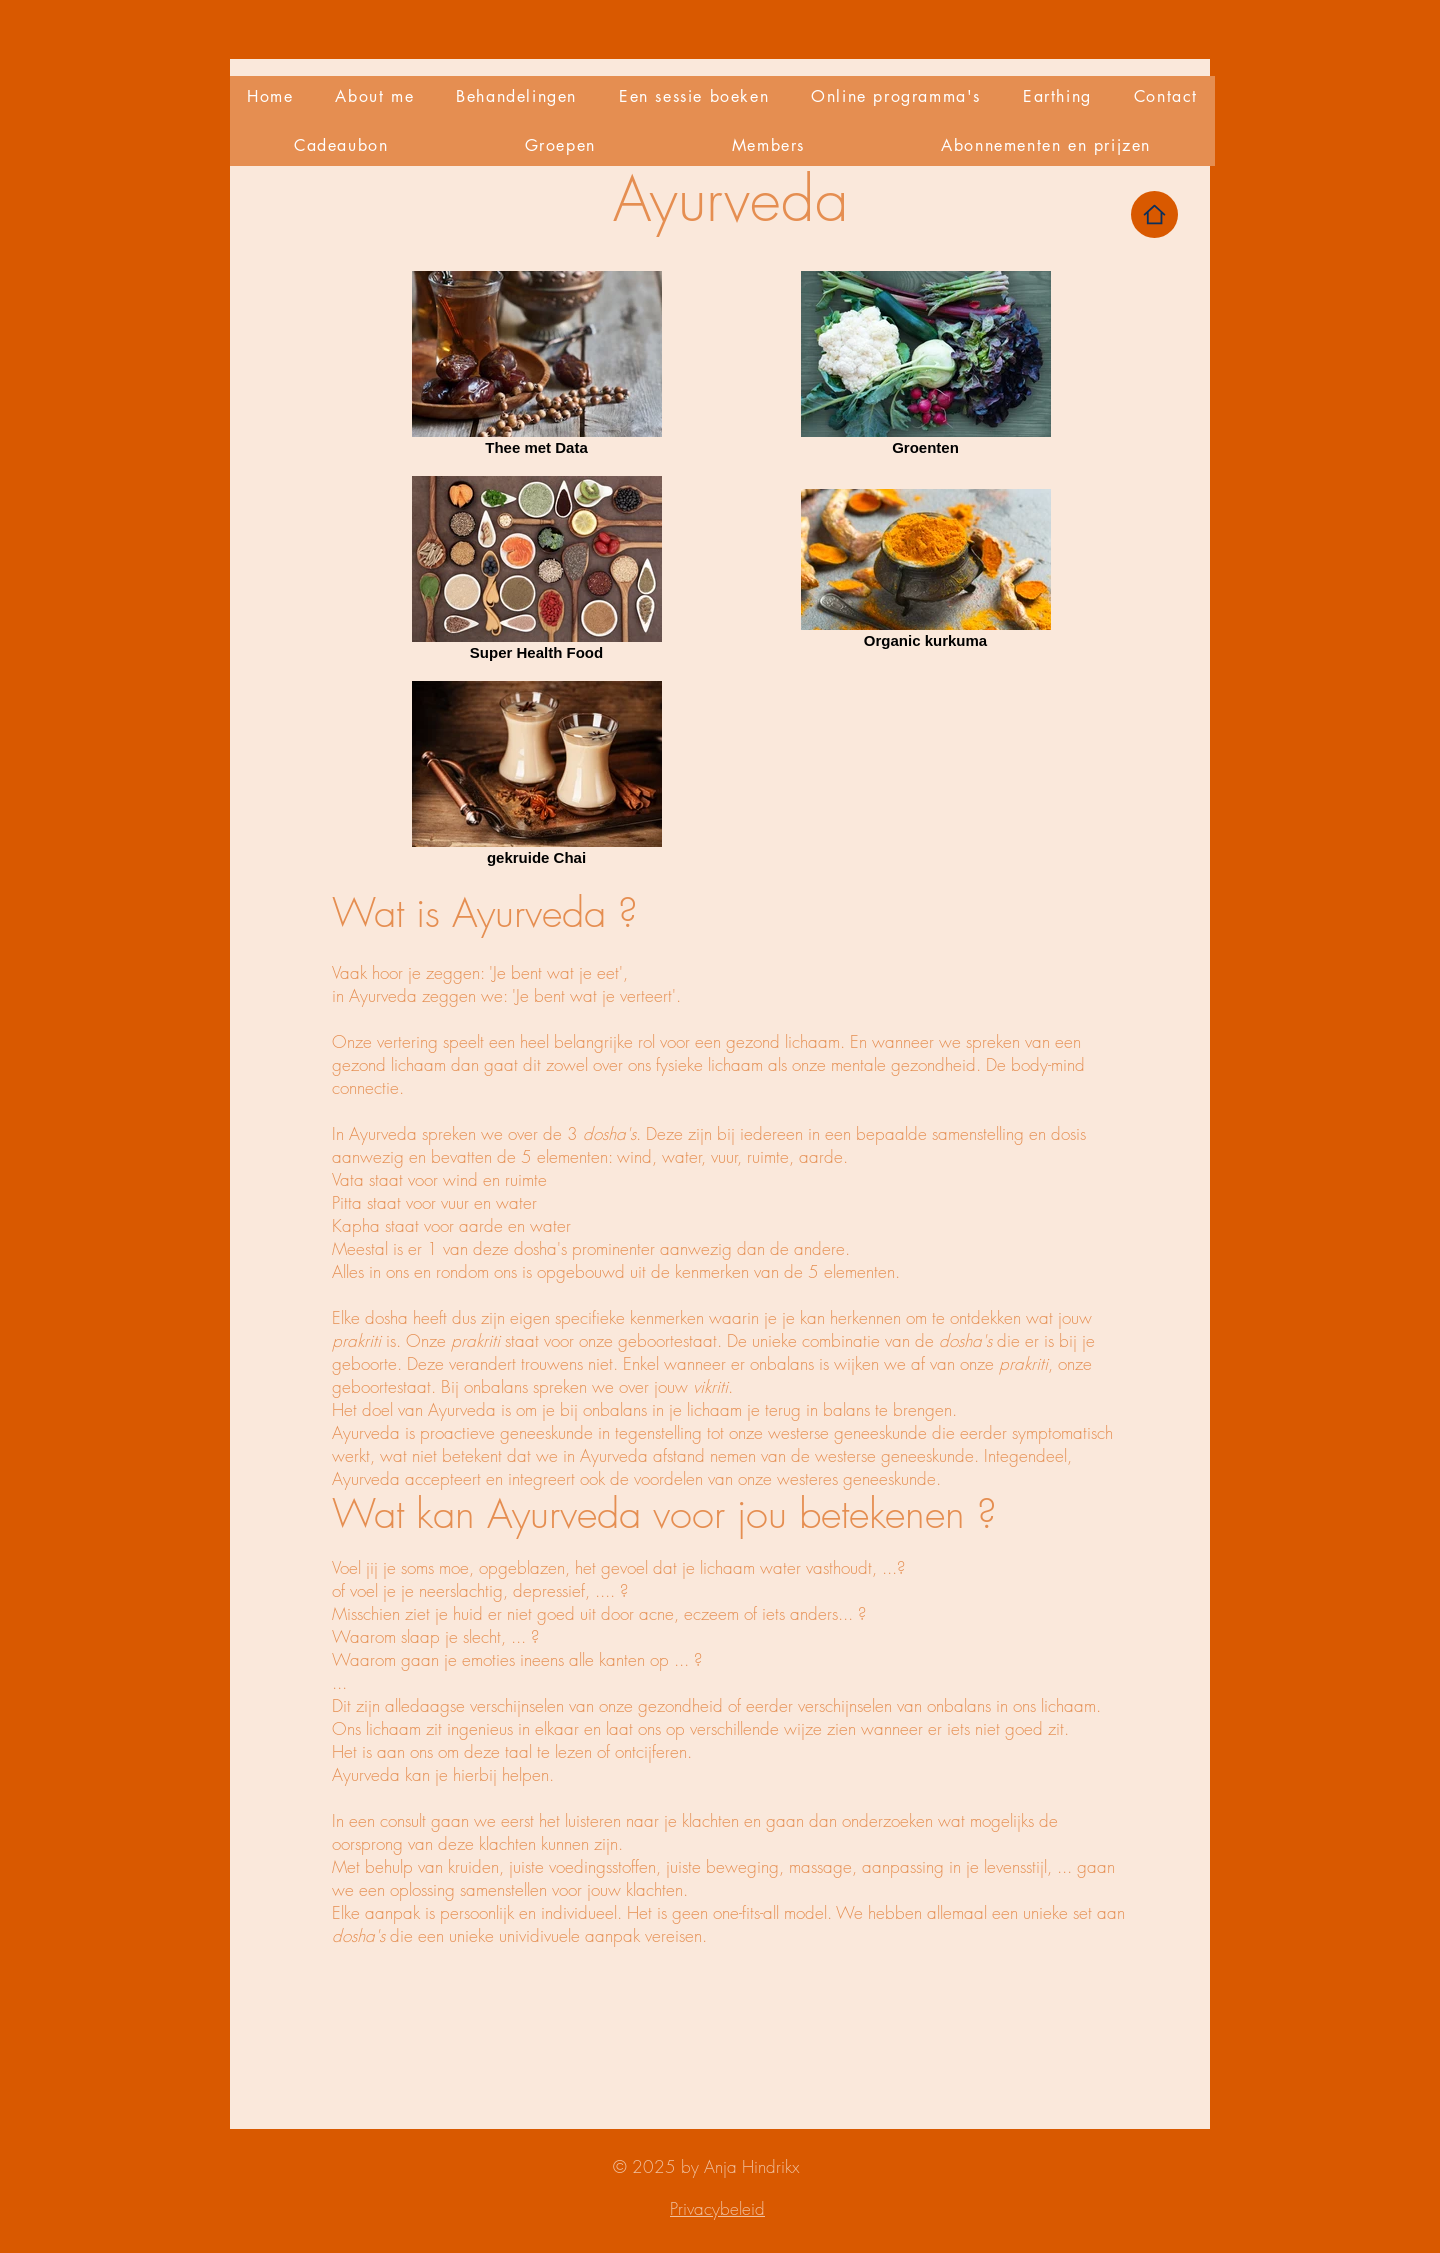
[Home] (1154, 214)
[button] (516, 96)
